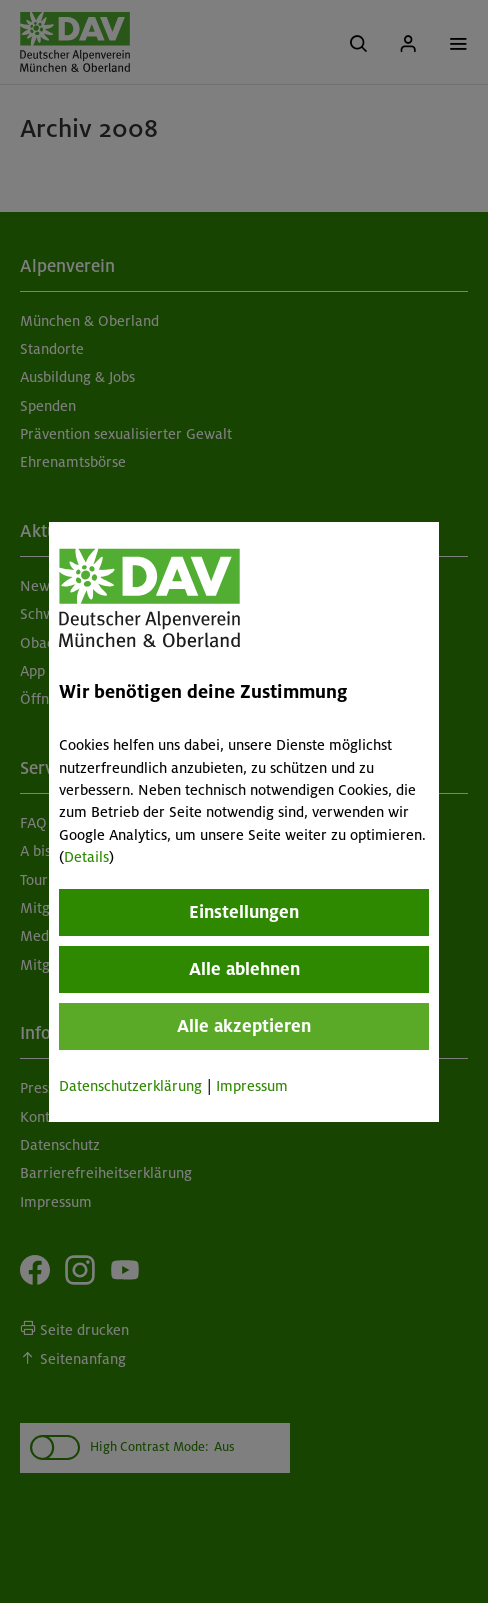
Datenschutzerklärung (130, 1086)
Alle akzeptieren (244, 1026)
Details (86, 857)
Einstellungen (244, 912)
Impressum (252, 1086)
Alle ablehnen (243, 969)
